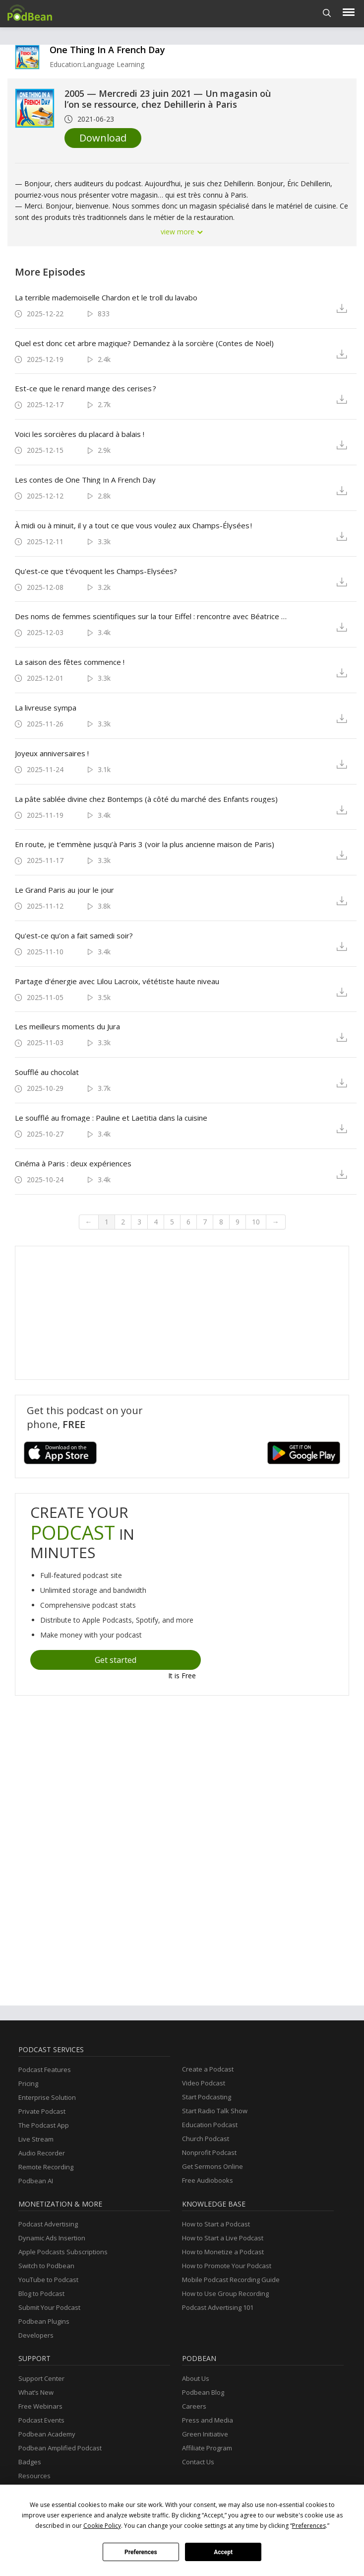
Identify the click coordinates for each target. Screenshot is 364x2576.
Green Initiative (205, 2434)
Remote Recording (45, 2166)
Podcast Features (44, 2069)
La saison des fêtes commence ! (69, 661)
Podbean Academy (46, 2434)
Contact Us (198, 2461)
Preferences (140, 2552)
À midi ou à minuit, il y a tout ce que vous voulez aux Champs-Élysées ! (133, 525)
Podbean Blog (203, 2392)
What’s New (36, 2392)
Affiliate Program (207, 2447)
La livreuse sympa (45, 707)
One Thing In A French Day (107, 50)
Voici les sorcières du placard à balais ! (79, 433)
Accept (223, 2552)
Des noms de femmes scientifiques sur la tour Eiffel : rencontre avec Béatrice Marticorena (151, 616)
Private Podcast (41, 2111)
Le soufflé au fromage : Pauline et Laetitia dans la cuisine (111, 1117)
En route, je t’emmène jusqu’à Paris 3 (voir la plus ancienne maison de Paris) (144, 844)
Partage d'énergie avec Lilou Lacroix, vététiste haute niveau (117, 981)
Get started (115, 1659)
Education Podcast (210, 2124)
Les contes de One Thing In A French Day (85, 479)
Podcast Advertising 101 (217, 2307)
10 (256, 1221)
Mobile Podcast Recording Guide (231, 2279)
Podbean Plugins (43, 2321)
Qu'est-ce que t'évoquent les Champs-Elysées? (96, 571)
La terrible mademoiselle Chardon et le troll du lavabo (106, 297)
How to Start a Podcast (216, 2223)
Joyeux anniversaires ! (52, 753)
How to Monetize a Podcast (223, 2251)
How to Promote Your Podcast (226, 2265)
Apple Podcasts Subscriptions (63, 2251)
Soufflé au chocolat (47, 1072)
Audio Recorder (41, 2152)
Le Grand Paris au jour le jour (64, 889)
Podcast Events (41, 2420)
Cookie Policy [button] (102, 2525)
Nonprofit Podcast (209, 2152)
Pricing (28, 2083)
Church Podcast (205, 2138)
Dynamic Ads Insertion (51, 2237)
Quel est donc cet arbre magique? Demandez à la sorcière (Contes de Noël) (144, 343)
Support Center (41, 2378)
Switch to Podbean (46, 2265)
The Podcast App (43, 2125)
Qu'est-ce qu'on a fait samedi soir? (74, 935)
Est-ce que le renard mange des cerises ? (85, 388)
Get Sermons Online (212, 2166)
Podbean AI (35, 2180)
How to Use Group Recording (225, 2293)
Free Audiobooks (207, 2180)
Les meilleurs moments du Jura (67, 1026)
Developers (36, 2335)
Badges (29, 2461)
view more (182, 231)
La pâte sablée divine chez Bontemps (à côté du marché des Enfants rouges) (146, 798)
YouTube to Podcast (48, 2279)
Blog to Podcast (41, 2293)
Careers (194, 2406)
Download (102, 137)
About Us (195, 2378)
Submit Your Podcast (49, 2307)
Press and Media (207, 2420)
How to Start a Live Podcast (222, 2237)
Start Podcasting (206, 2096)
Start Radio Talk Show (214, 2110)
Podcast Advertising (48, 2223)
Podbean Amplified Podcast (60, 2447)
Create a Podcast (208, 2069)
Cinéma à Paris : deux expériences (73, 1163)
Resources (34, 2475)
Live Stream (36, 2139)
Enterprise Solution (47, 2097)
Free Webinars (40, 2406)
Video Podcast (203, 2082)
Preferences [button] (309, 2525)
